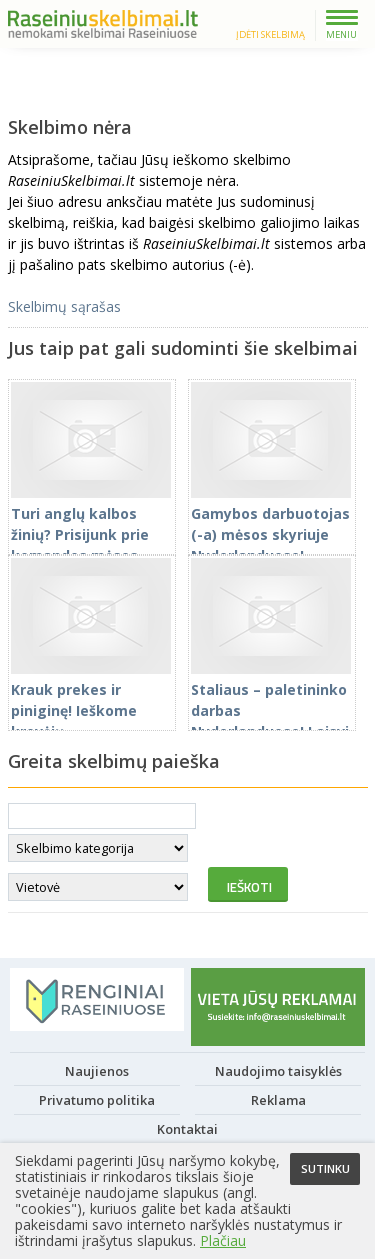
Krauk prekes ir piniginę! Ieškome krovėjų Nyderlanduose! (91, 714)
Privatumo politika (97, 1104)
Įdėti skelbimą (270, 34)
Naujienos (97, 1075)
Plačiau (223, 1240)
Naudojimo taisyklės (278, 1075)
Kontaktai (187, 1133)
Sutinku (325, 1168)
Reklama (278, 1104)
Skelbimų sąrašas (64, 310)
